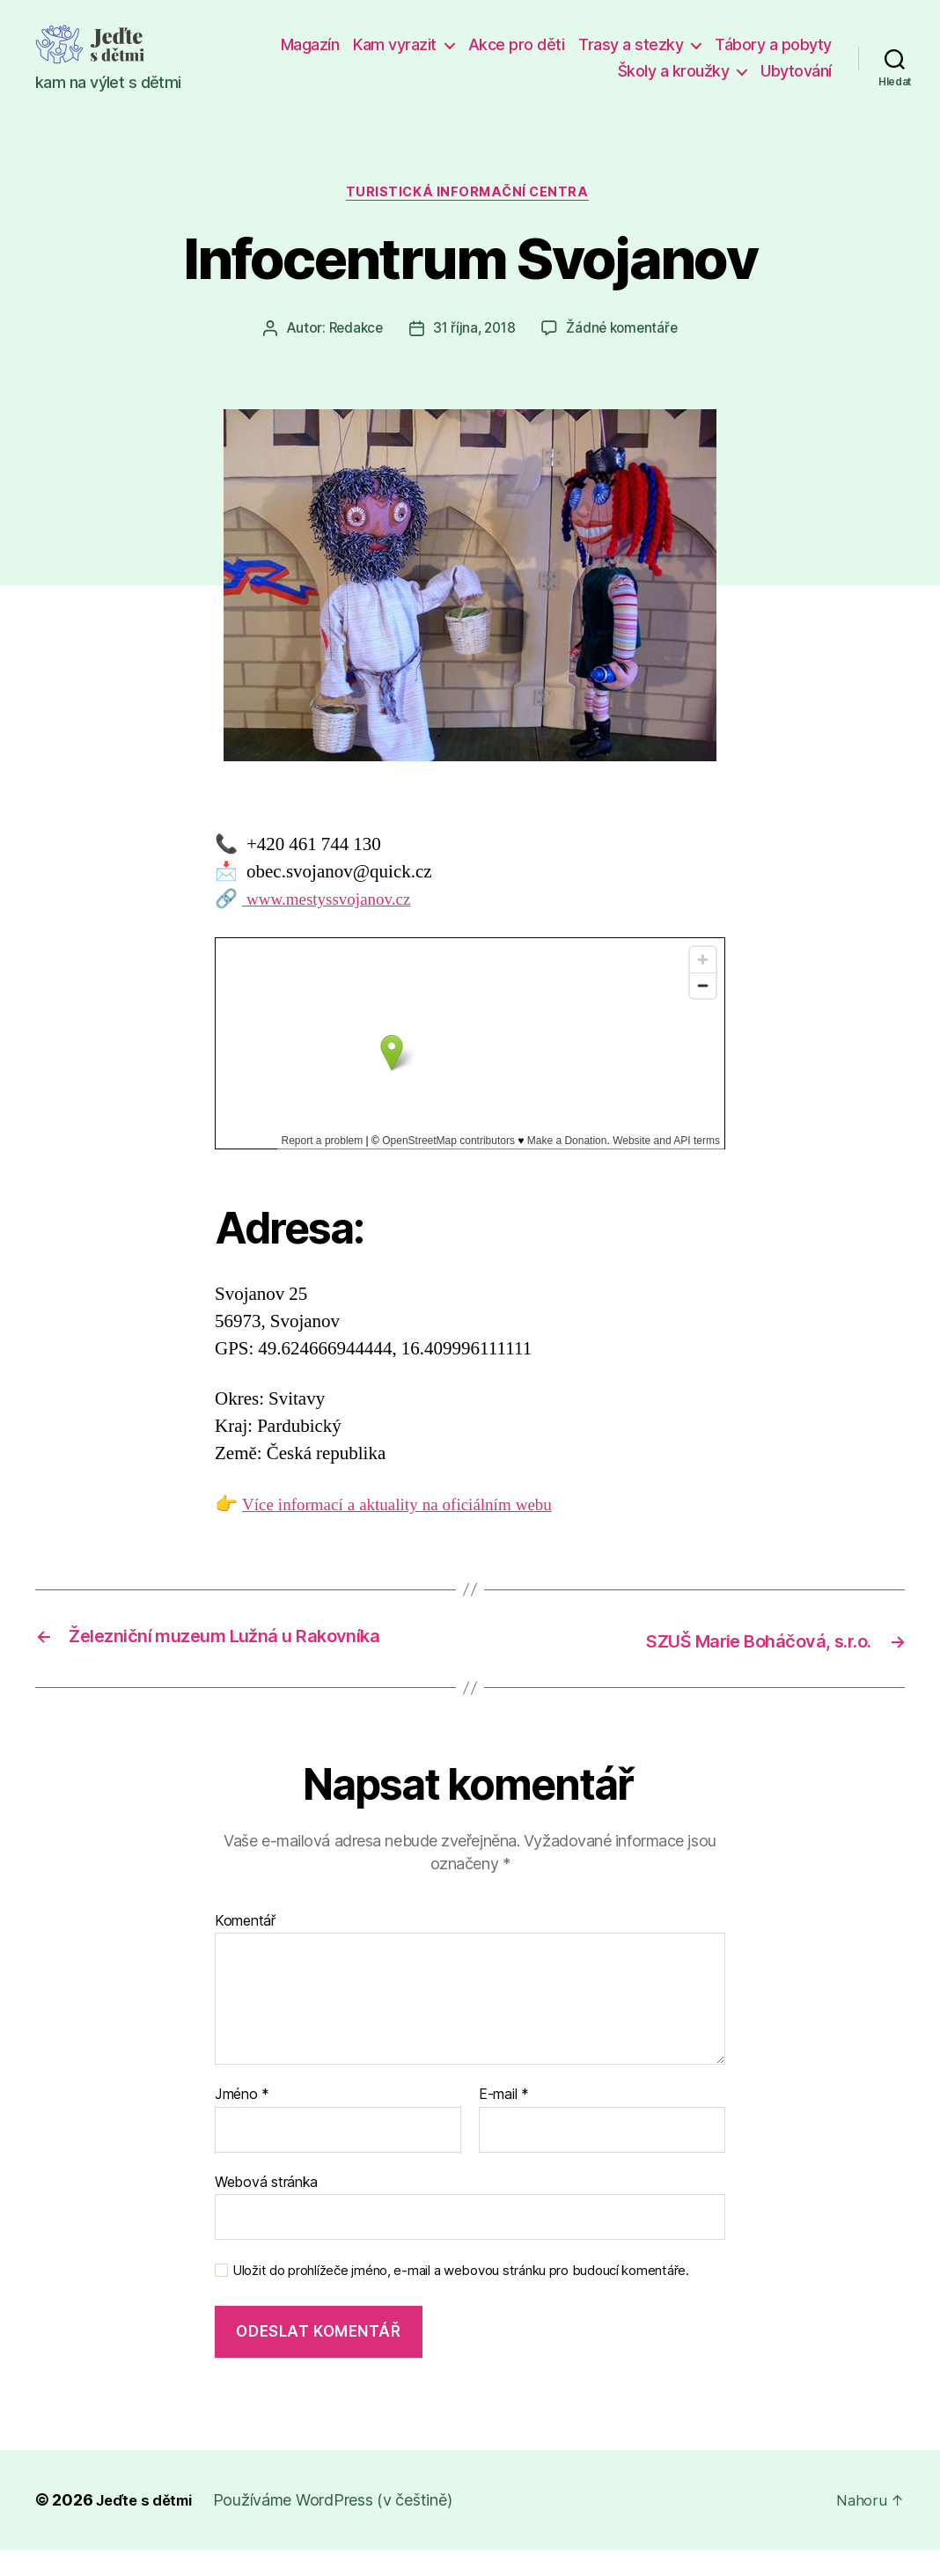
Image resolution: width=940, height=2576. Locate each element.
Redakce (351, 332)
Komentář (245, 1948)
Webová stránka (266, 2208)
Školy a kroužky (674, 71)
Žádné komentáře (625, 332)
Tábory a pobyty (773, 44)
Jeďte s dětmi (149, 2526)
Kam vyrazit (395, 44)
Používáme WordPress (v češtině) (342, 2526)
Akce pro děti (516, 44)
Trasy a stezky (630, 44)
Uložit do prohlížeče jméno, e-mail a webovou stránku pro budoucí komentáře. (460, 2298)
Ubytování (796, 71)
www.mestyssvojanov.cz (335, 902)
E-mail (504, 2122)
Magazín (310, 44)
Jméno (242, 2122)
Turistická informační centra (469, 194)
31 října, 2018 (473, 332)
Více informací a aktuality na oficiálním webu (412, 1507)
